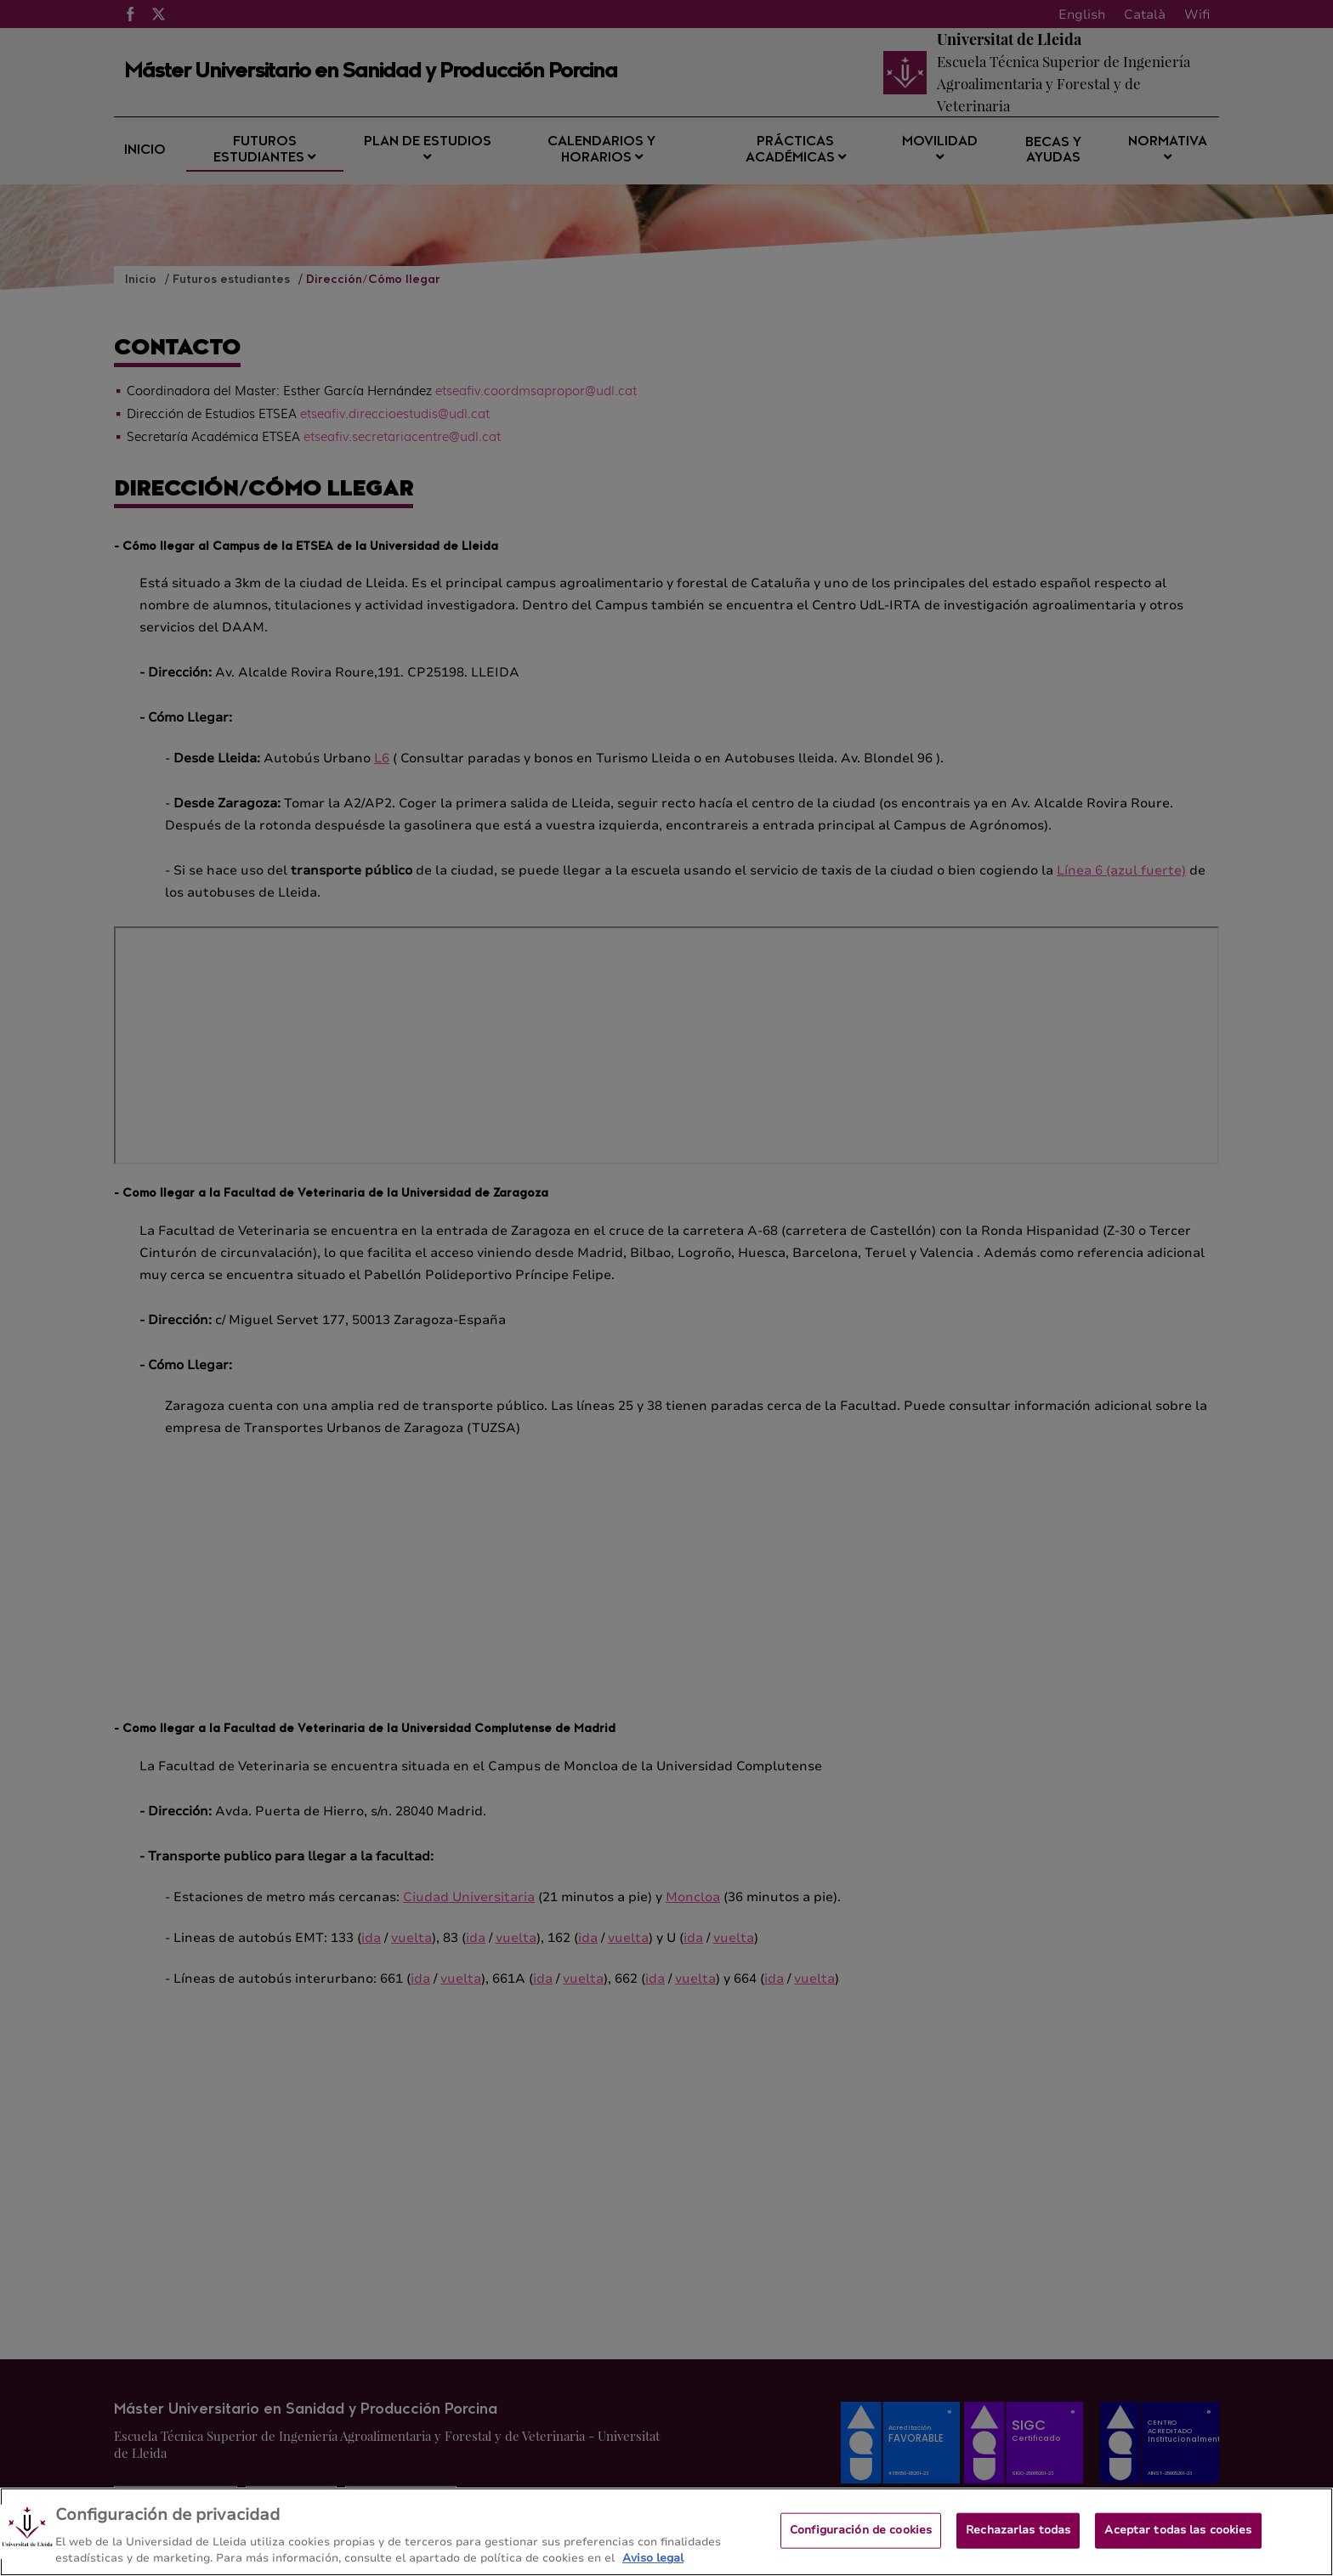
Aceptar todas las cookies (1177, 2530)
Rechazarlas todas (1018, 2530)
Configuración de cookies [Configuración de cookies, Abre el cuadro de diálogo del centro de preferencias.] (861, 2530)
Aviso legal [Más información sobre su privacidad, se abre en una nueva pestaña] (653, 2558)
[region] (666, 2532)
